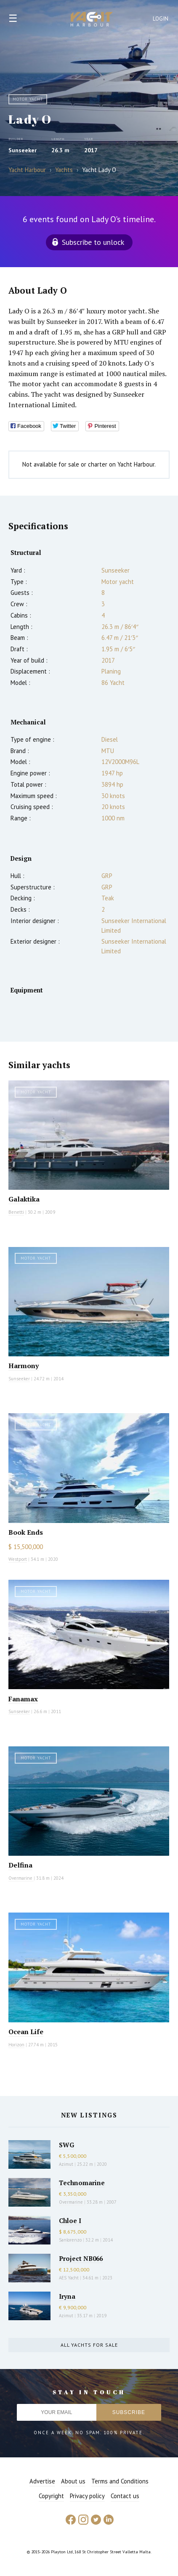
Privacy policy (87, 2496)
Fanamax (23, 1698)
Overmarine (21, 1878)
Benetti (16, 1212)
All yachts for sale (89, 2345)
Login (161, 18)
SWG (66, 2145)
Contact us (125, 2496)
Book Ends (25, 1532)
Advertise (42, 2481)
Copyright (51, 2496)
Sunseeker (22, 150)
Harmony (23, 1365)
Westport (17, 1559)
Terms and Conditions (120, 2481)
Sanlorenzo (70, 2240)
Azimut (66, 2164)
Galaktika (24, 1199)
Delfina (20, 1865)
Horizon (16, 2045)
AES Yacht (69, 2278)
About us (73, 2481)
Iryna (67, 2296)
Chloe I (70, 2220)
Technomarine (82, 2182)
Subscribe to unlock (93, 242)
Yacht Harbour (92, 20)
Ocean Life (25, 2031)
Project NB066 (81, 2258)
